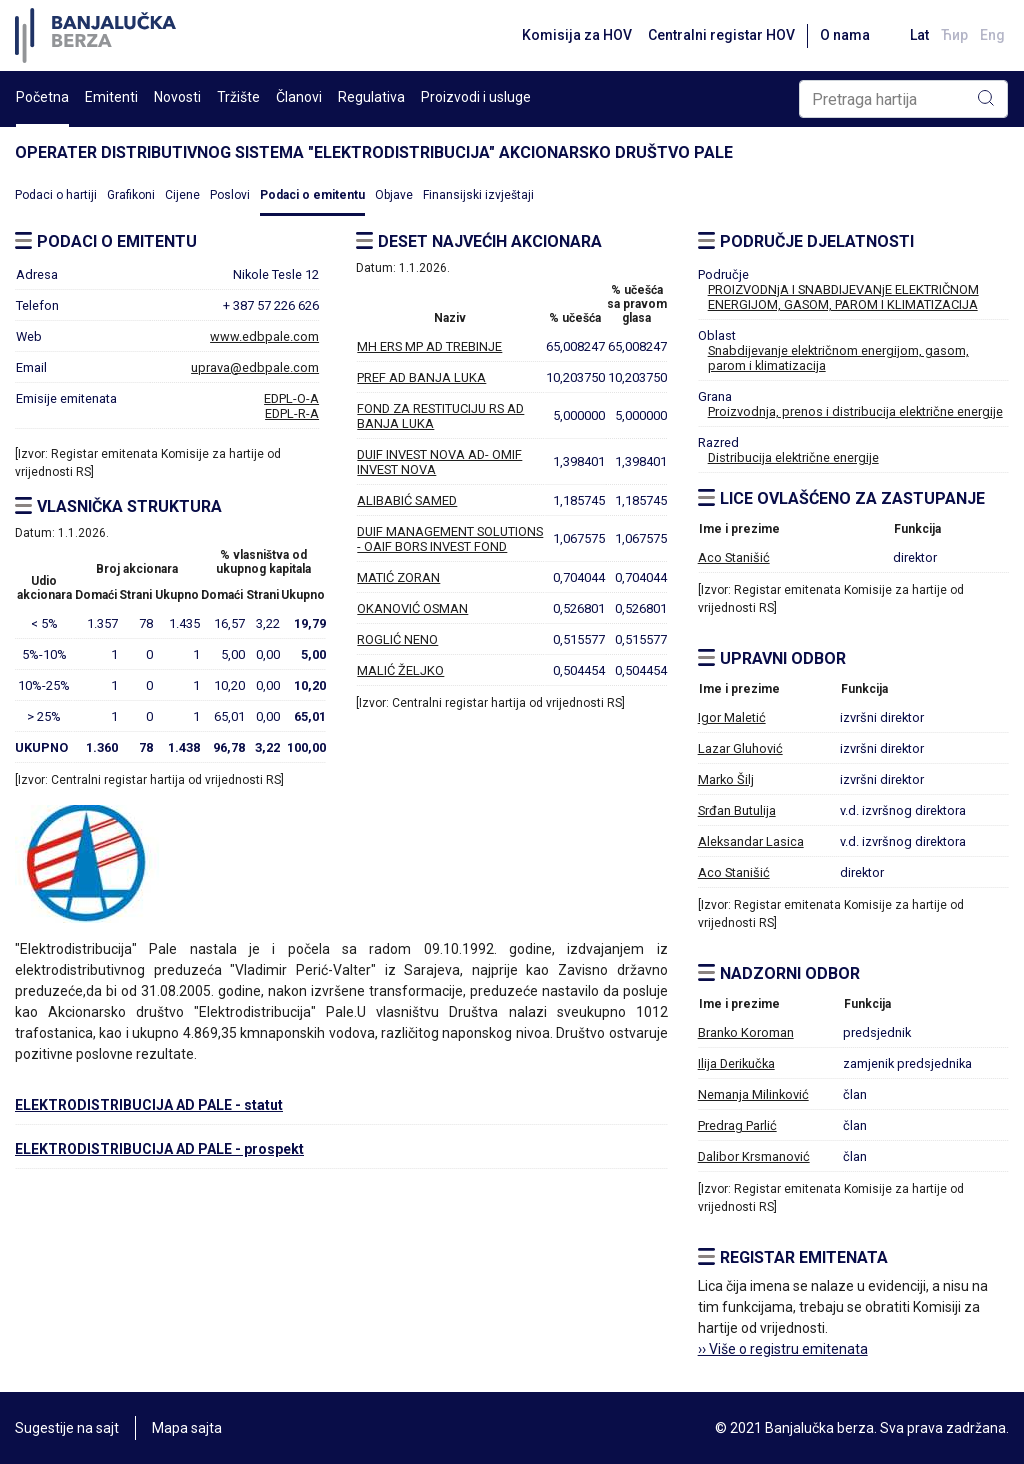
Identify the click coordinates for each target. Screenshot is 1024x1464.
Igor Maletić (732, 717)
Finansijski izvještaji (478, 195)
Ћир (954, 35)
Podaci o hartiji (56, 195)
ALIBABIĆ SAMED (407, 500)
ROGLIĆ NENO (397, 639)
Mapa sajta (187, 1428)
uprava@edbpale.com (255, 367)
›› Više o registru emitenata (783, 1349)
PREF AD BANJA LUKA (421, 377)
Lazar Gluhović (740, 748)
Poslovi (230, 195)
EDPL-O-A (291, 398)
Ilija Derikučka (736, 1063)
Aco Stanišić (734, 557)
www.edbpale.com (264, 336)
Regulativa (371, 97)
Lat (919, 35)
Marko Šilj (726, 779)
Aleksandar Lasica (751, 841)
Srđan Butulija (737, 810)
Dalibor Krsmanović (754, 1156)
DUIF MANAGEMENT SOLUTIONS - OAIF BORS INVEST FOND (450, 539)
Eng (992, 35)
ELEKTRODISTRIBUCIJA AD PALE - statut (149, 1105)
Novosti (177, 97)
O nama (845, 35)
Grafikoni (131, 195)
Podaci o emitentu (312, 195)
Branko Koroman (746, 1032)
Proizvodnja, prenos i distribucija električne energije (855, 411)
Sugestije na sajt (67, 1428)
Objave (394, 195)
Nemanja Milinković (753, 1094)
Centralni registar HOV (721, 35)
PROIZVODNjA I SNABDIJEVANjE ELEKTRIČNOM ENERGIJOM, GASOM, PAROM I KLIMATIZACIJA (843, 297)
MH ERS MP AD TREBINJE (429, 346)
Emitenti (111, 97)
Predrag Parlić (737, 1125)
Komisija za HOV (577, 35)
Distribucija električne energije (793, 457)
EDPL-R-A (292, 413)
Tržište (238, 97)
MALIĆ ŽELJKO (400, 670)
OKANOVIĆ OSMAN (412, 608)
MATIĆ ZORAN (398, 577)
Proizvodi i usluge (476, 97)
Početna (42, 97)
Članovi (299, 97)
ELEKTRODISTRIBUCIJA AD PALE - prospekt (159, 1149)
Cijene (182, 195)
